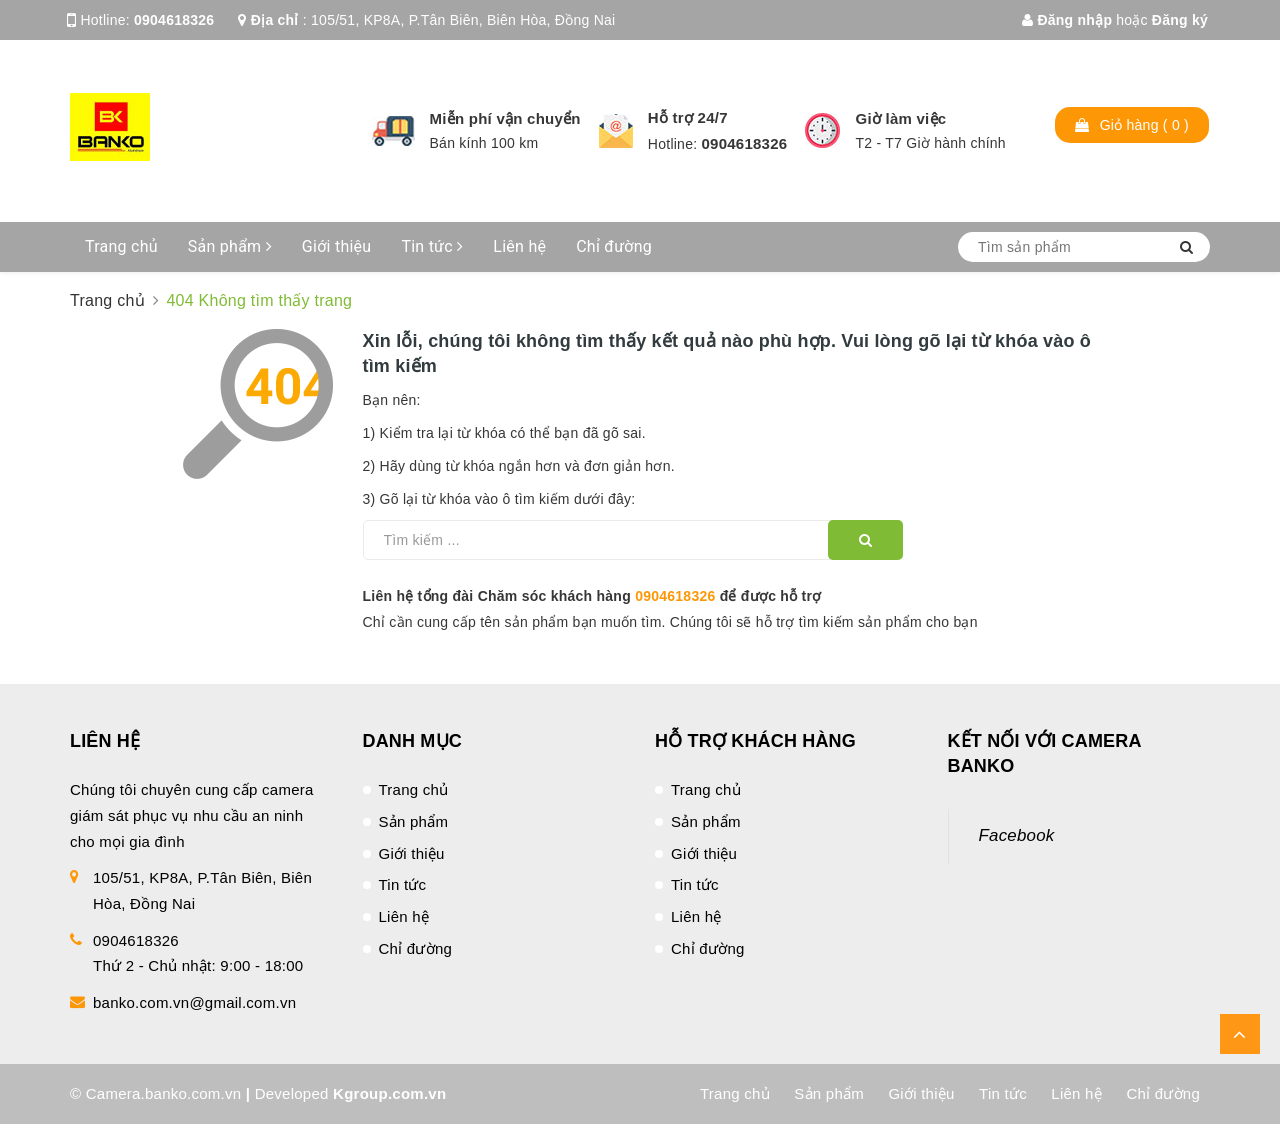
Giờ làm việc (900, 118)
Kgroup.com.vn (389, 1093)
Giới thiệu (337, 246)
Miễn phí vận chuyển (505, 118)
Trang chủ (121, 246)
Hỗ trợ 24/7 (688, 117)
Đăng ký (1180, 20)
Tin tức (432, 246)
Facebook (1017, 835)
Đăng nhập (1067, 20)
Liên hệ (519, 246)
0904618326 (174, 20)
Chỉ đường (614, 246)
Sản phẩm (230, 246)
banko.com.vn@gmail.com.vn (194, 1002)
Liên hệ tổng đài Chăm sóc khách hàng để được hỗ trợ (592, 596)
